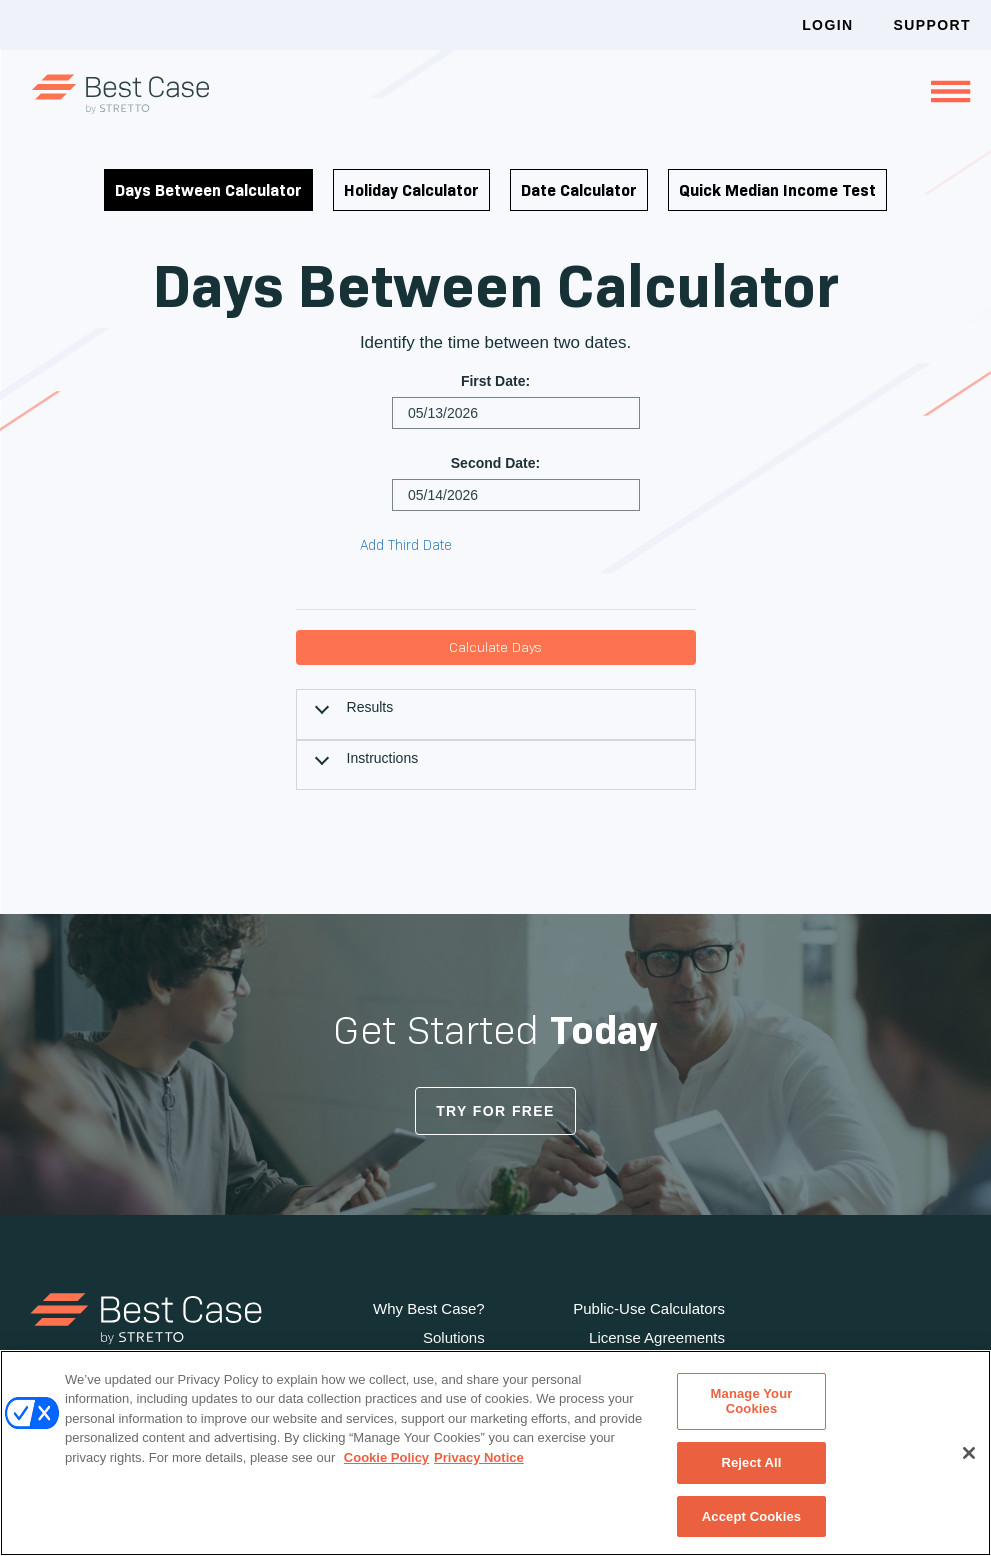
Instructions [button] (383, 758)
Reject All (751, 1463)
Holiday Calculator (411, 190)
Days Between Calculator (208, 190)
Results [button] (370, 707)
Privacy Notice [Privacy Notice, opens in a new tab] (479, 1458)
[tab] (496, 714)
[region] (495, 1453)
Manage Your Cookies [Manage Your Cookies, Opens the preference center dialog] (752, 1404)
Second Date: (495, 463)
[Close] (969, 1453)
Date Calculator (579, 190)
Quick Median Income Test (777, 190)
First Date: (495, 381)
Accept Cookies (751, 1514)
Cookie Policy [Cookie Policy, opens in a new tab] (386, 1458)
